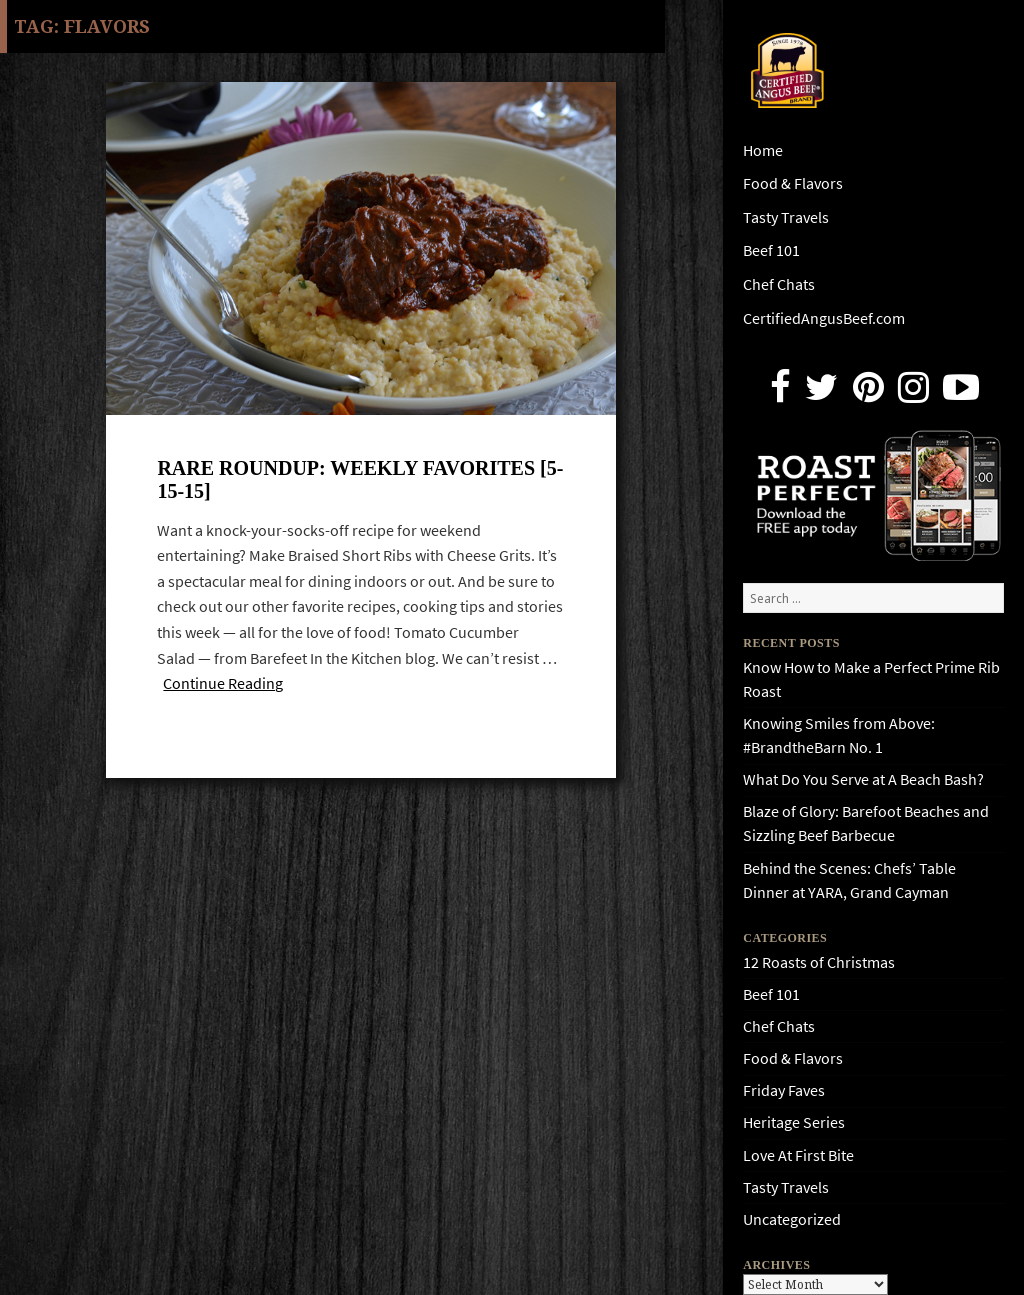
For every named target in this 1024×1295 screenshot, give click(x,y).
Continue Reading (223, 683)
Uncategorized (792, 1219)
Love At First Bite (798, 1155)
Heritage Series (794, 1122)
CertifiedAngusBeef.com (824, 318)
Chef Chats (779, 284)
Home (763, 150)
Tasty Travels (786, 217)
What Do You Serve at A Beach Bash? (863, 779)
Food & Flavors (793, 183)
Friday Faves (784, 1090)
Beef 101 (771, 250)
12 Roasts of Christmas (819, 962)
